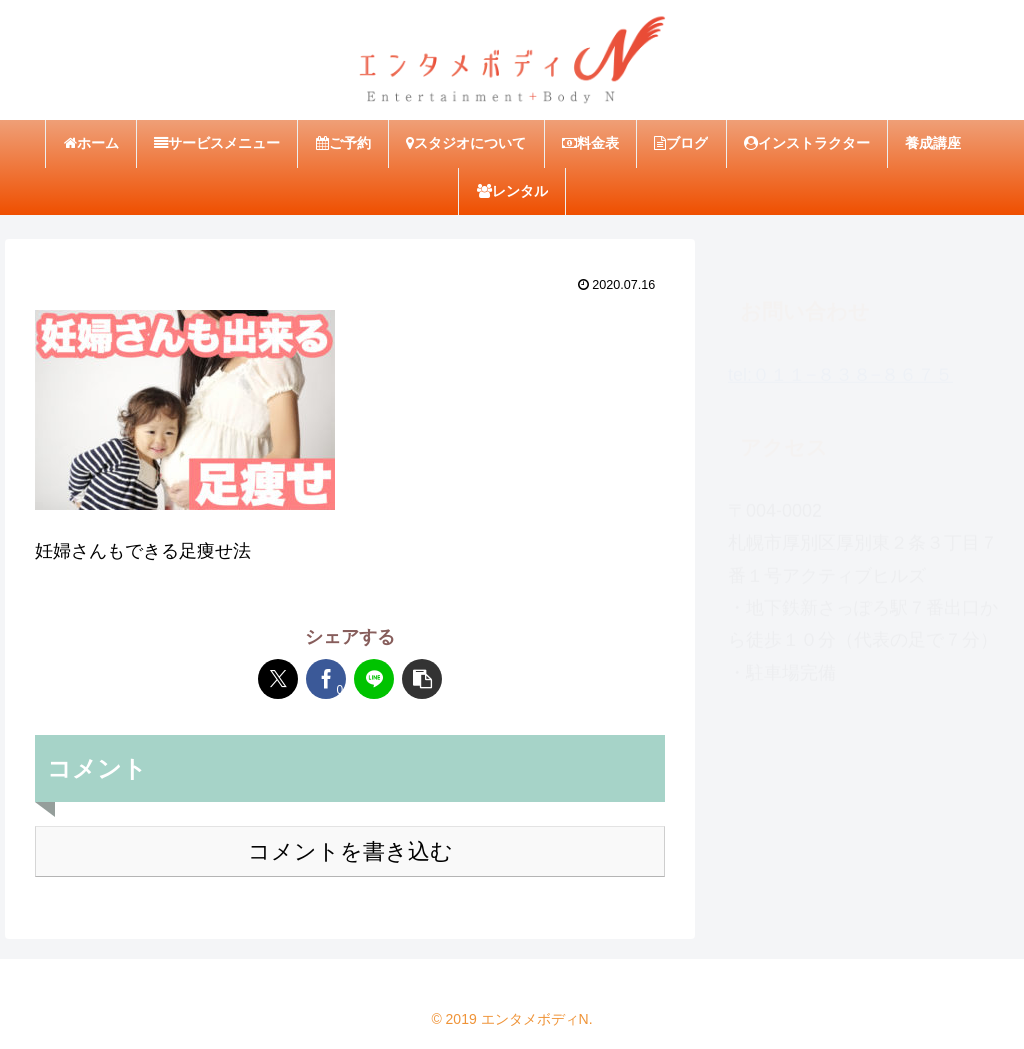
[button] (422, 679)
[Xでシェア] (278, 679)
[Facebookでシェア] (326, 679)
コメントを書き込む (350, 851)
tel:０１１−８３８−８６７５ (840, 365)
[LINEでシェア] (374, 679)
